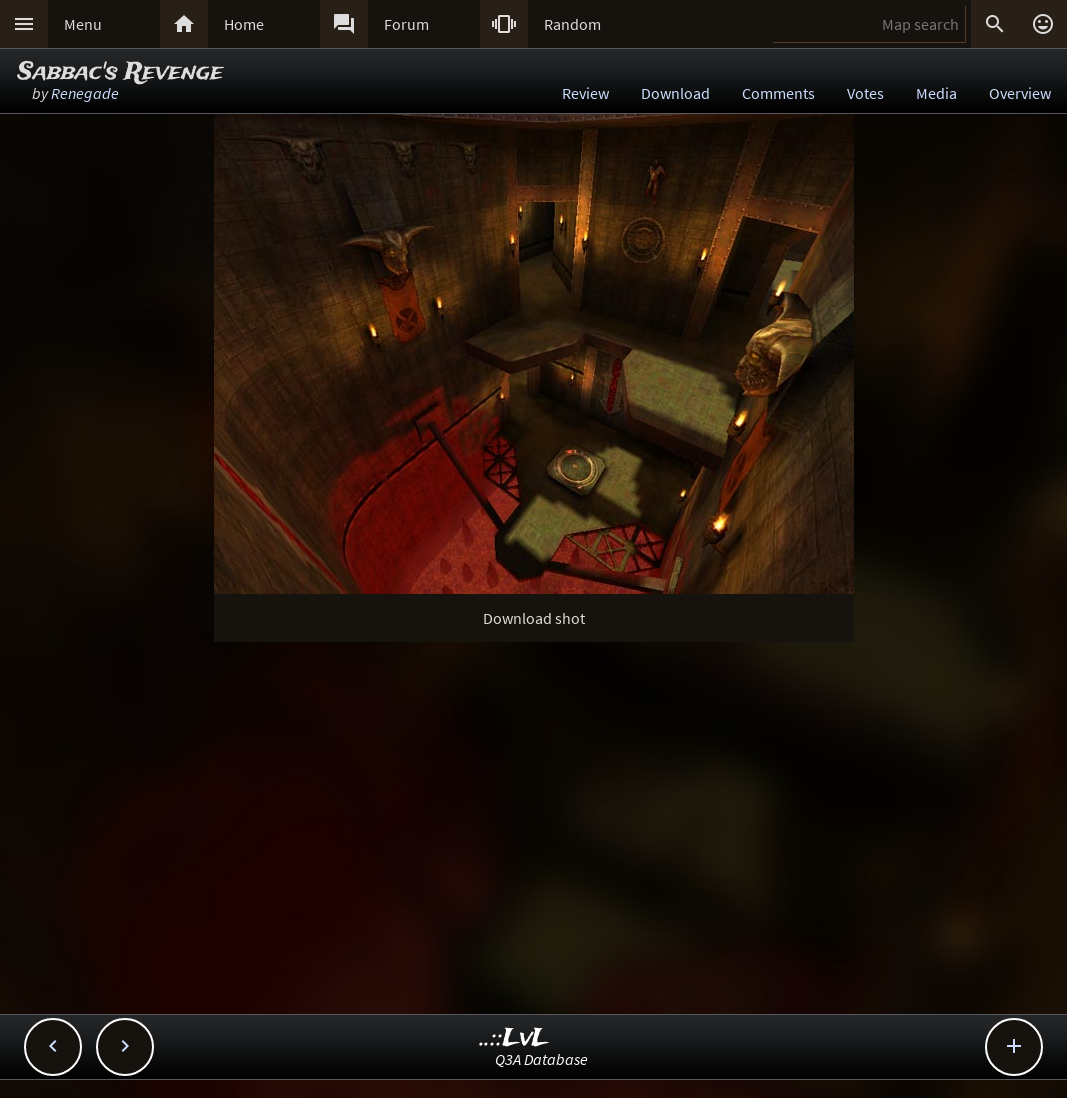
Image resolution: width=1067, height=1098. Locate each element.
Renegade (85, 93)
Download (675, 93)
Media (936, 93)
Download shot (534, 618)
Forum (406, 24)
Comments (778, 93)
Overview (1020, 93)
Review (585, 93)
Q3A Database (541, 1059)
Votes (865, 93)
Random (572, 24)
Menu (83, 24)
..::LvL (514, 1038)
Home (244, 24)
